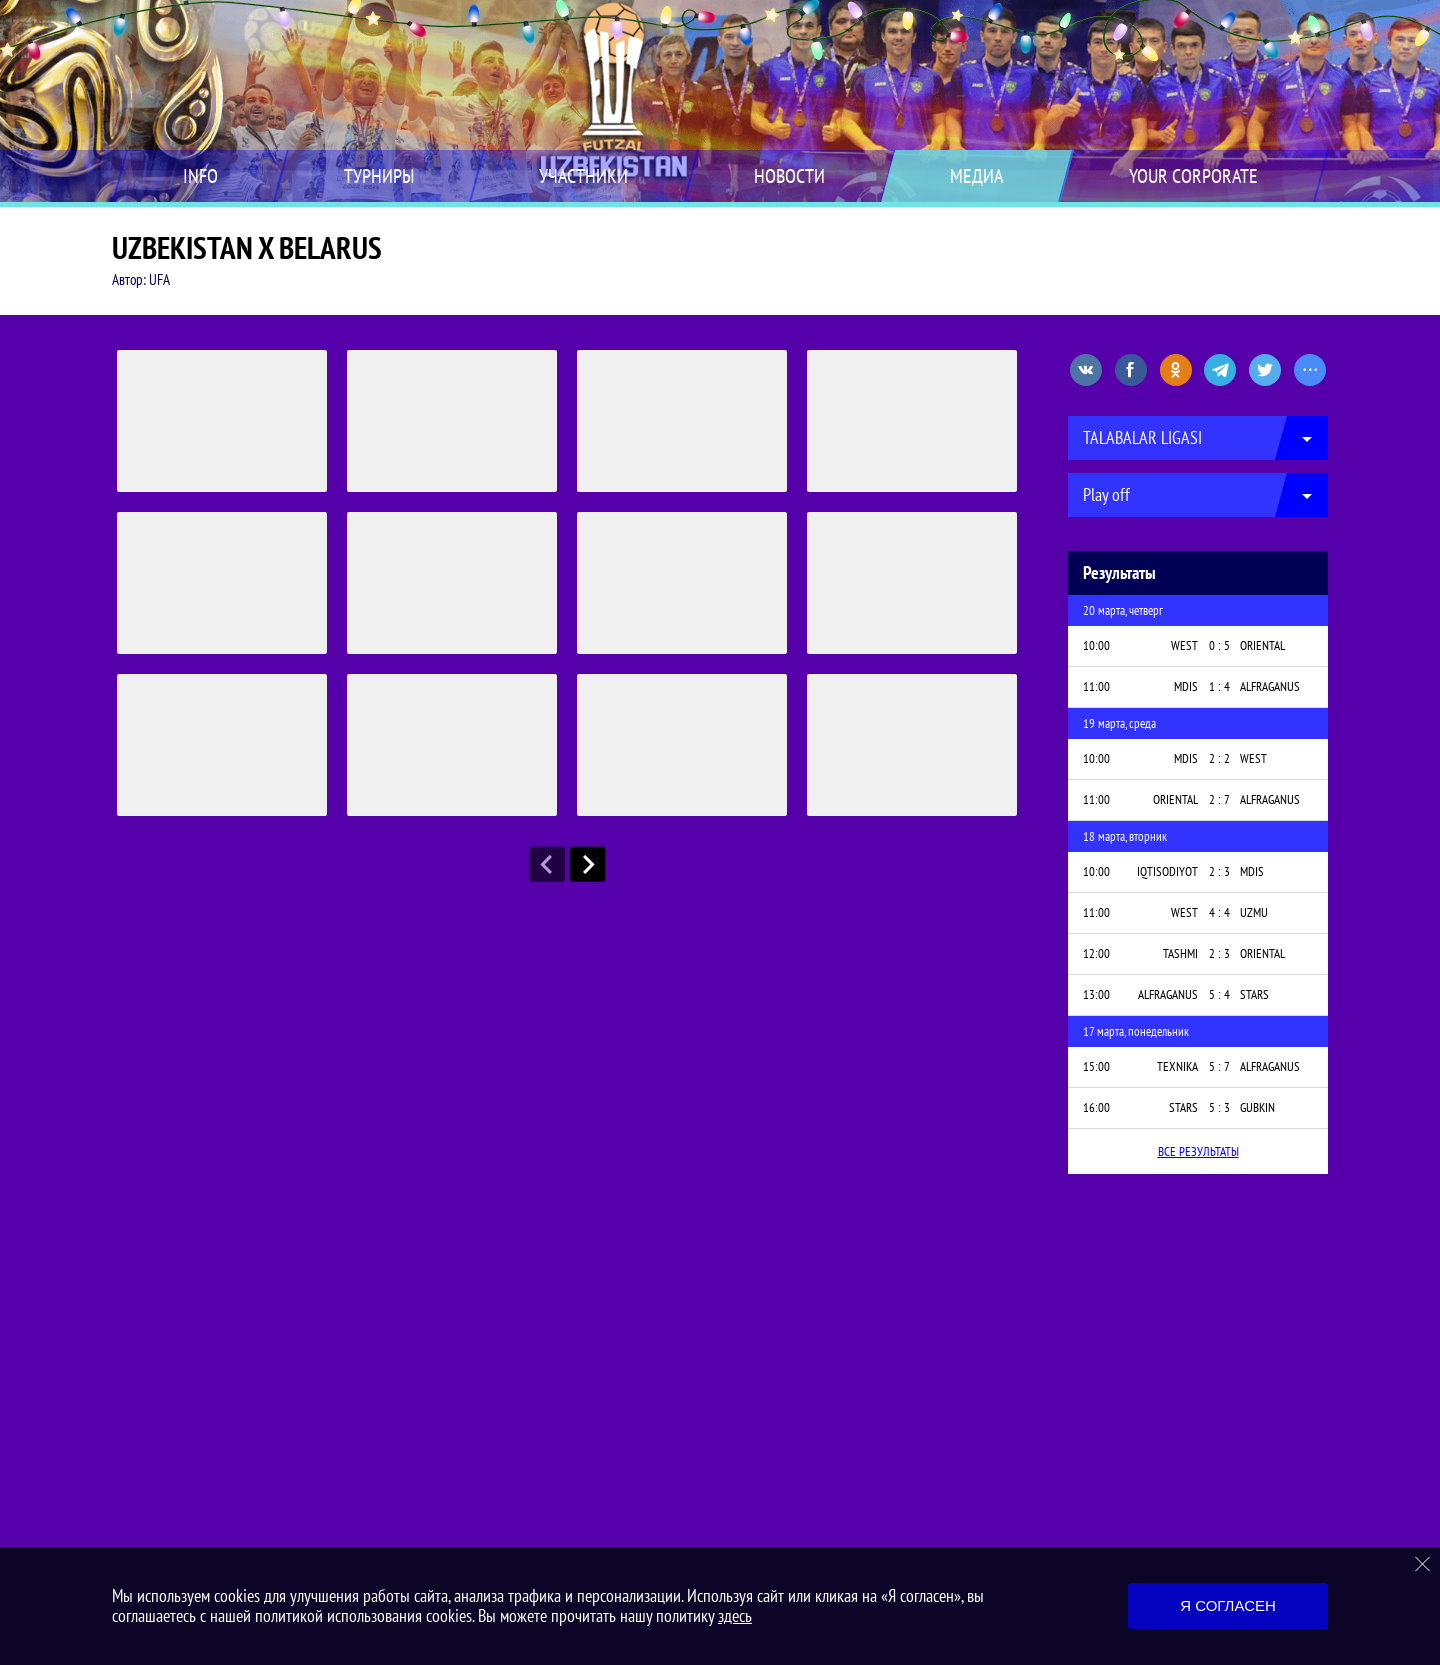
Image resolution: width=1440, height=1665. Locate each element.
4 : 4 (1219, 912)
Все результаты (1198, 1151)
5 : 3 (1219, 1107)
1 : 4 (1219, 686)
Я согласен (1228, 1605)
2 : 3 (1219, 871)
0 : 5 (1219, 645)
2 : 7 (1219, 799)
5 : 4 (1219, 994)
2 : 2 (1219, 758)
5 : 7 (1219, 1066)
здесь (735, 1615)
